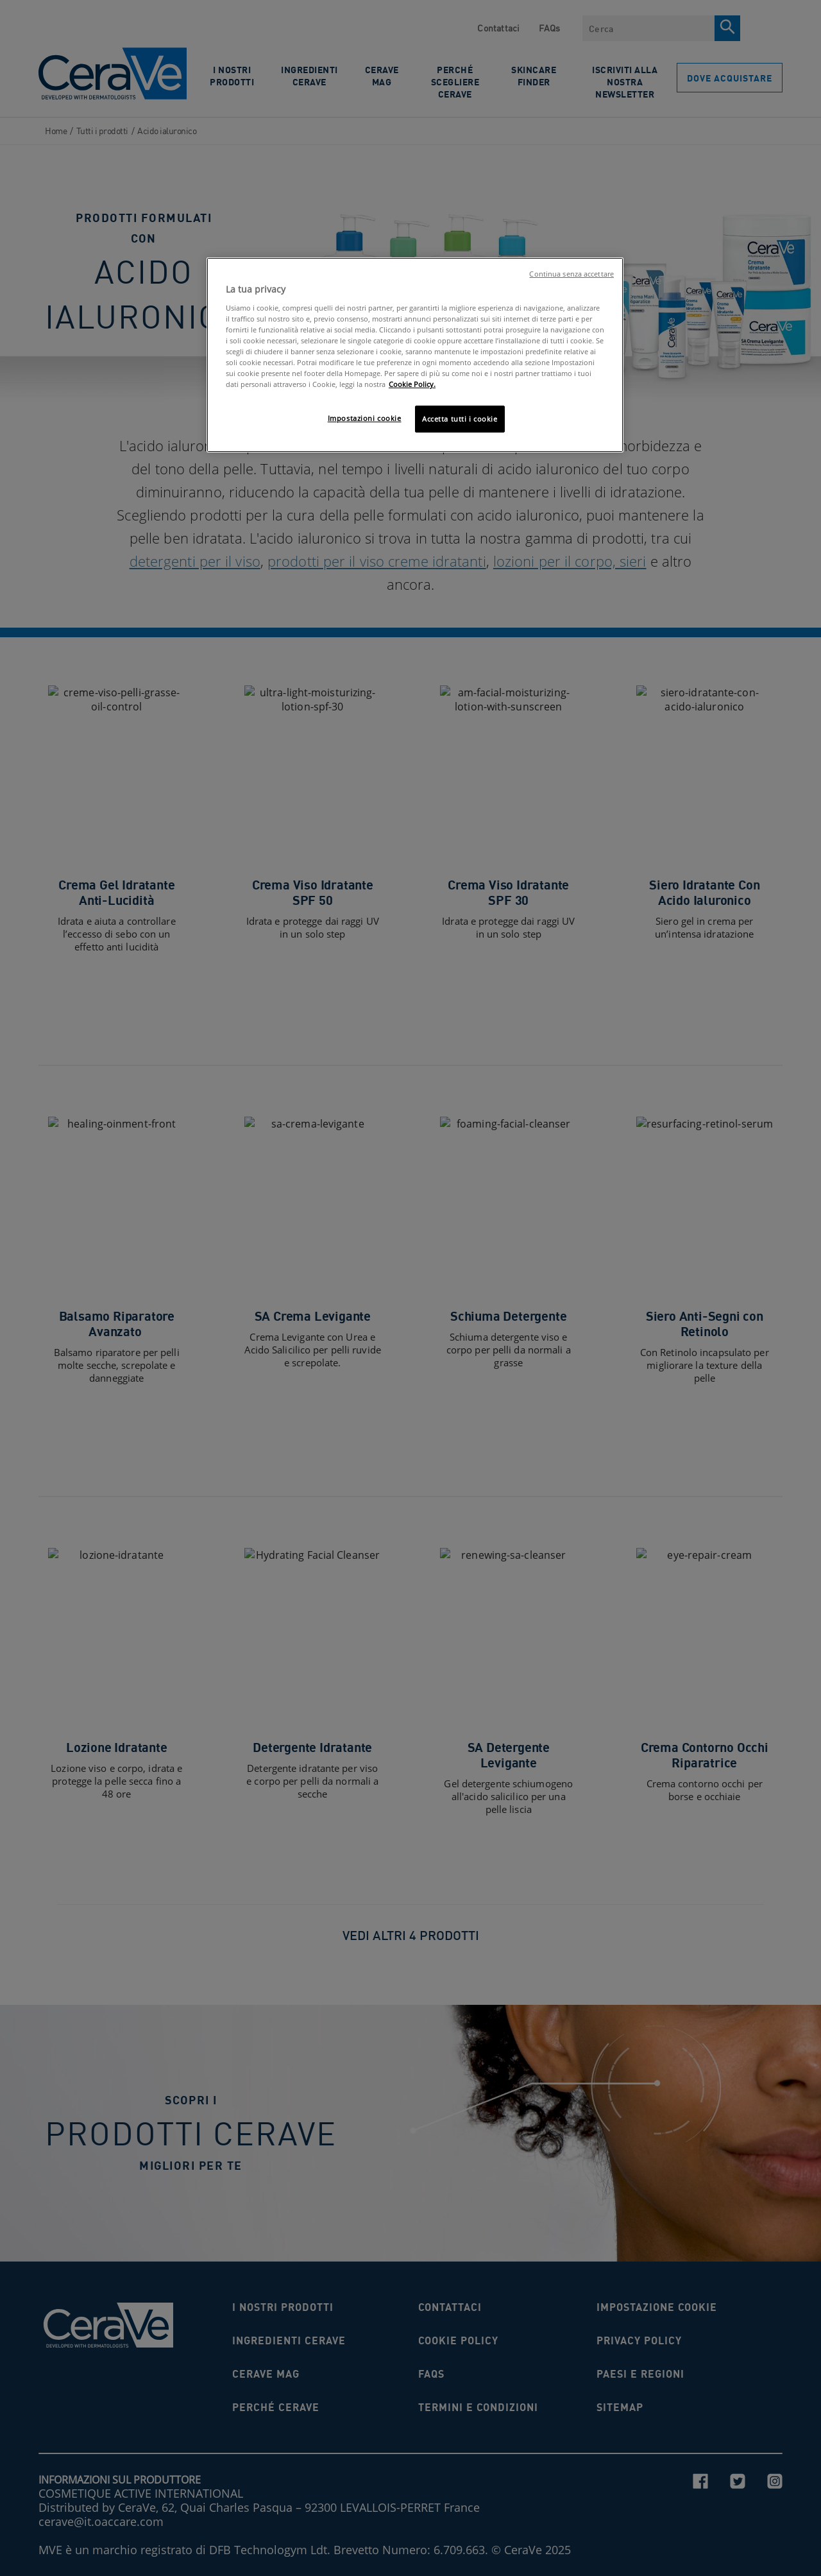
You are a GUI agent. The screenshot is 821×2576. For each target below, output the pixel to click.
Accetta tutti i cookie (460, 419)
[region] (415, 354)
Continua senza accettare (571, 274)
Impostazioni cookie (365, 418)
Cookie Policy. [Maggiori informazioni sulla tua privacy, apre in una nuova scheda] (412, 384)
